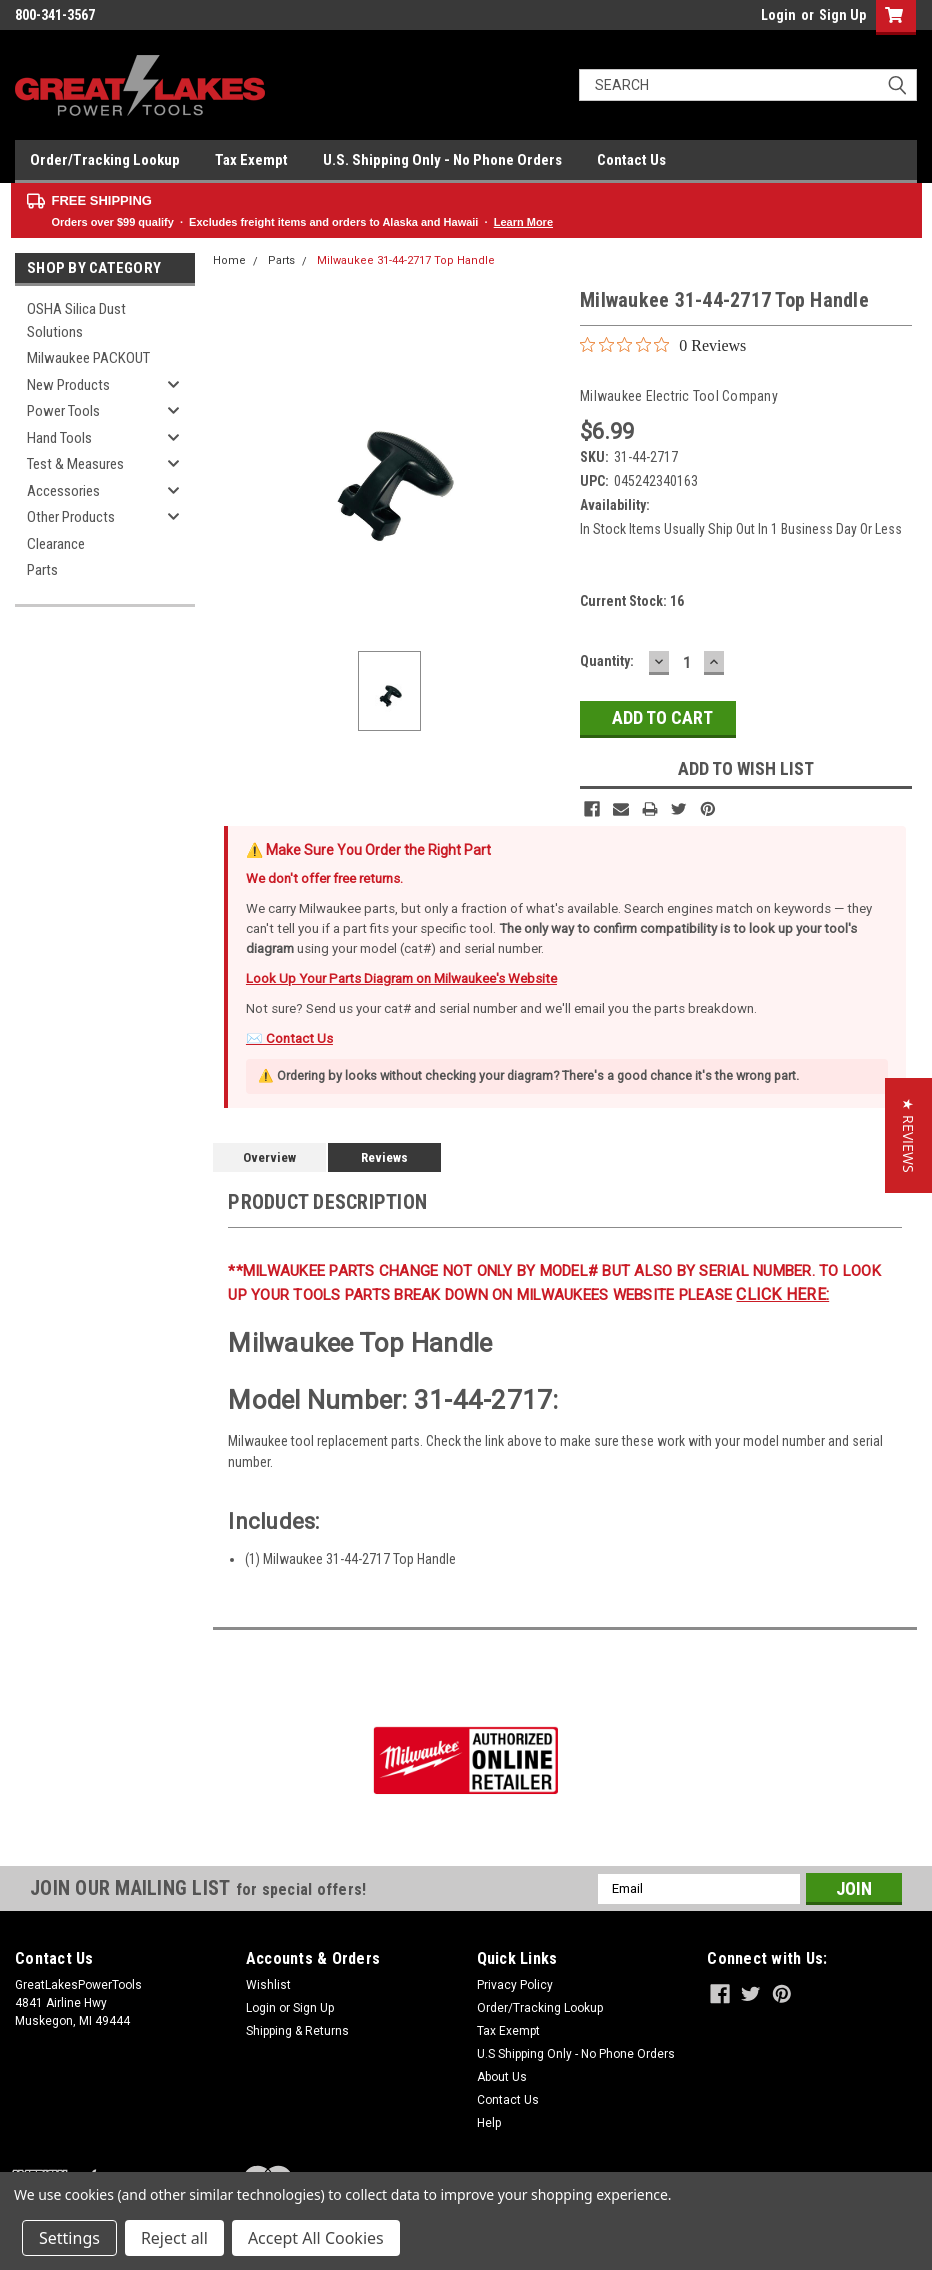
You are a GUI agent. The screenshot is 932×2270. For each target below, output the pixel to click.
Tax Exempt (251, 160)
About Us (502, 2077)
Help (489, 2123)
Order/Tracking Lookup (105, 160)
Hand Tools (59, 438)
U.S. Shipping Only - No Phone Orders (442, 160)
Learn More (523, 222)
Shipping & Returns (297, 2031)
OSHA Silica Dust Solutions (76, 320)
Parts (42, 570)
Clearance (56, 544)
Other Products (71, 517)
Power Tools (63, 411)
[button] (908, 1135)
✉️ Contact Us (289, 1038)
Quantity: (607, 661)
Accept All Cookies (316, 2238)
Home (229, 260)
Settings (69, 2238)
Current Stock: (632, 601)
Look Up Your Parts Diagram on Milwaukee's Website (401, 978)
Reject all (174, 2238)
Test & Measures (75, 464)
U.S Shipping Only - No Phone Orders (576, 2054)
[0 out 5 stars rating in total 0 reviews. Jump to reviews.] (663, 345)
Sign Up (842, 15)
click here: (782, 1294)
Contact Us (631, 160)
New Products (68, 385)
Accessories (63, 491)
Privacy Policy (515, 1985)
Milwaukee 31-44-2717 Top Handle (406, 260)
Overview (269, 1157)
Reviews (384, 1157)
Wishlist (268, 1985)
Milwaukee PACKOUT (88, 358)
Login (778, 15)
